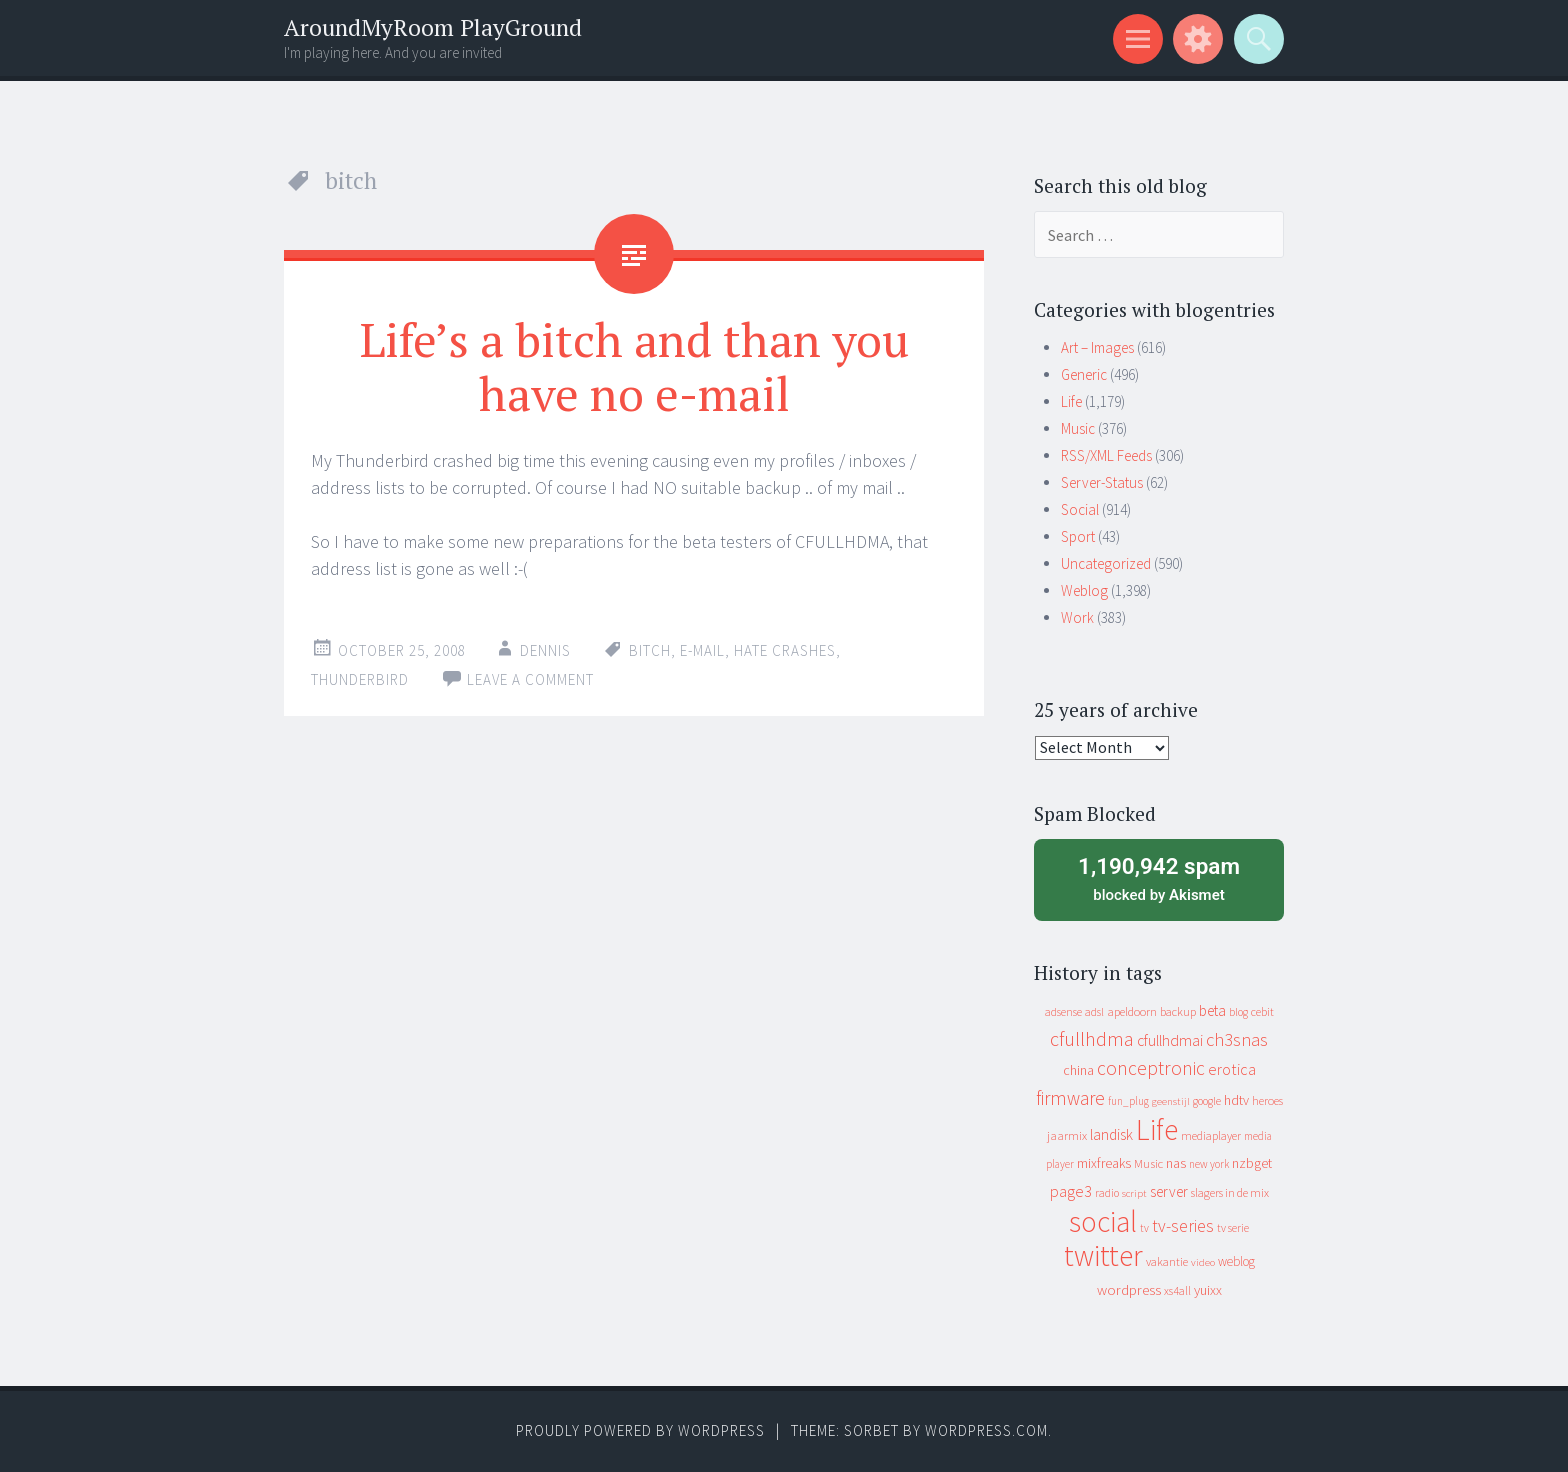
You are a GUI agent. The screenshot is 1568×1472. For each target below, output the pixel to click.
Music (1078, 428)
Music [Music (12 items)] (1148, 1163)
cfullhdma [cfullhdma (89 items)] (1092, 1038)
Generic (1084, 374)
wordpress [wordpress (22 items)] (1129, 1289)
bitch (650, 650)
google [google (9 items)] (1207, 1101)
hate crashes (785, 650)
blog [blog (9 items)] (1238, 1012)
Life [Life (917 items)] (1157, 1129)
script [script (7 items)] (1134, 1193)
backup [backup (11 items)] (1178, 1011)
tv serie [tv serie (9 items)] (1233, 1228)
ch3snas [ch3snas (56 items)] (1237, 1039)
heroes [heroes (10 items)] (1267, 1100)
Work (1077, 617)
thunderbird (360, 679)
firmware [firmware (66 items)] (1070, 1098)
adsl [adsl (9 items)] (1094, 1012)
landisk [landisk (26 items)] (1111, 1134)
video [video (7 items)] (1203, 1262)
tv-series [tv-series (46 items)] (1183, 1226)
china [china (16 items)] (1078, 1070)
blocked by (1159, 878)
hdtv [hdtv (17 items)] (1236, 1100)
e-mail (702, 650)
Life (1071, 401)
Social (1080, 509)
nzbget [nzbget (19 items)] (1252, 1163)
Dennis (545, 650)
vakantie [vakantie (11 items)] (1167, 1261)
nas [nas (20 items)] (1176, 1163)
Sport (1078, 536)
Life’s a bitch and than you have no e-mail (634, 366)
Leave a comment (530, 679)
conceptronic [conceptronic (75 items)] (1151, 1068)
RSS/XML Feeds (1106, 455)
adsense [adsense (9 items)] (1063, 1012)
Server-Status (1102, 482)
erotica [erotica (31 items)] (1232, 1069)
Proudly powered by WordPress (640, 1430)
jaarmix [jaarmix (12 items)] (1067, 1135)
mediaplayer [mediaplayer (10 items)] (1211, 1135)
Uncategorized (1106, 563)
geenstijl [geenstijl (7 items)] (1171, 1101)
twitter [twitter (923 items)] (1103, 1255)
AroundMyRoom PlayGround (433, 27)
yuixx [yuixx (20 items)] (1208, 1290)
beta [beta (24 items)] (1212, 1010)
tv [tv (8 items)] (1144, 1228)
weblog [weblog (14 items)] (1236, 1261)
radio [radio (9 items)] (1107, 1193)
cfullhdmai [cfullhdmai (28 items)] (1170, 1040)
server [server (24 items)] (1169, 1191)
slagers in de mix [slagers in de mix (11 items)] (1230, 1192)
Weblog (1084, 590)
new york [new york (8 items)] (1209, 1164)
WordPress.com (986, 1430)
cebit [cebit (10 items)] (1262, 1011)
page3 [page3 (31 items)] (1071, 1191)
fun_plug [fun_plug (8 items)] (1128, 1101)
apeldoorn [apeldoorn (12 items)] (1132, 1011)
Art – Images (1097, 347)
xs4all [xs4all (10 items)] (1177, 1290)
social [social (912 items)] (1103, 1221)
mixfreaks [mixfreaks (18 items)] (1104, 1163)
